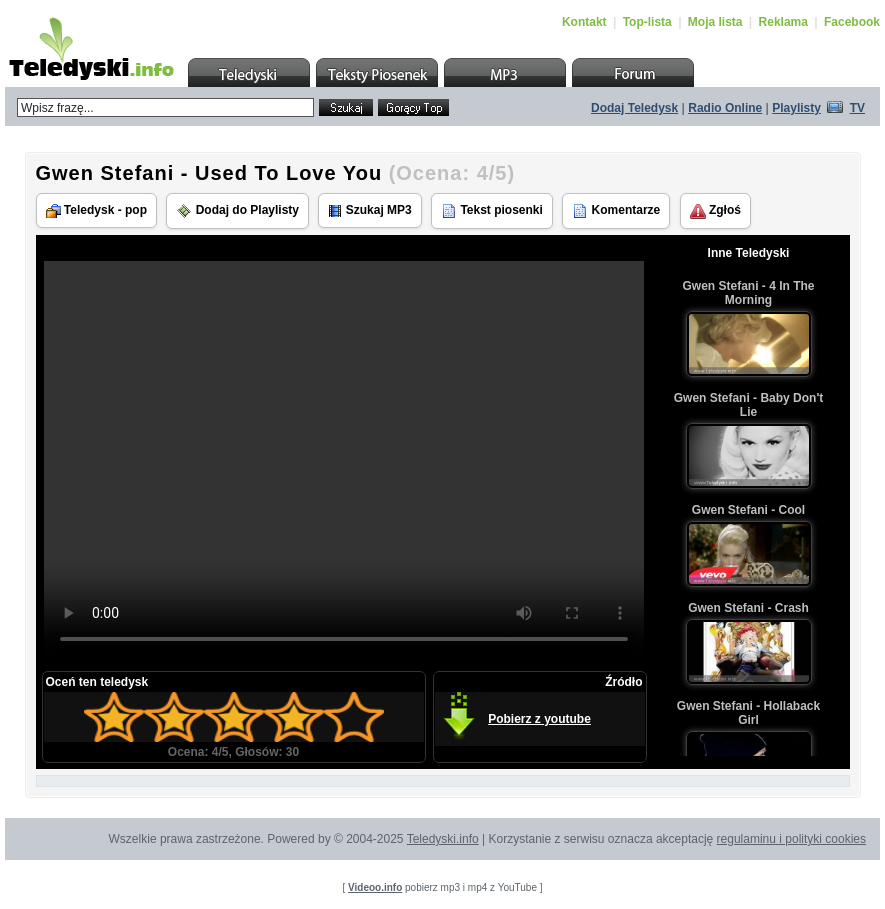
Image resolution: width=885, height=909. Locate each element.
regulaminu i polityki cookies (791, 839)
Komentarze (616, 211)
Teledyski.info (443, 839)
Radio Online (725, 108)
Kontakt (584, 22)
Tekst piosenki (492, 211)
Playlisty (796, 108)
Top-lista (647, 22)
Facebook (852, 22)
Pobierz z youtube (539, 719)
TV (857, 108)
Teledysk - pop (96, 210)
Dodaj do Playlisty (237, 211)
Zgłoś (715, 211)
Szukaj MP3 (369, 210)
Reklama (783, 22)
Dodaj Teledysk (634, 108)
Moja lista (715, 22)
